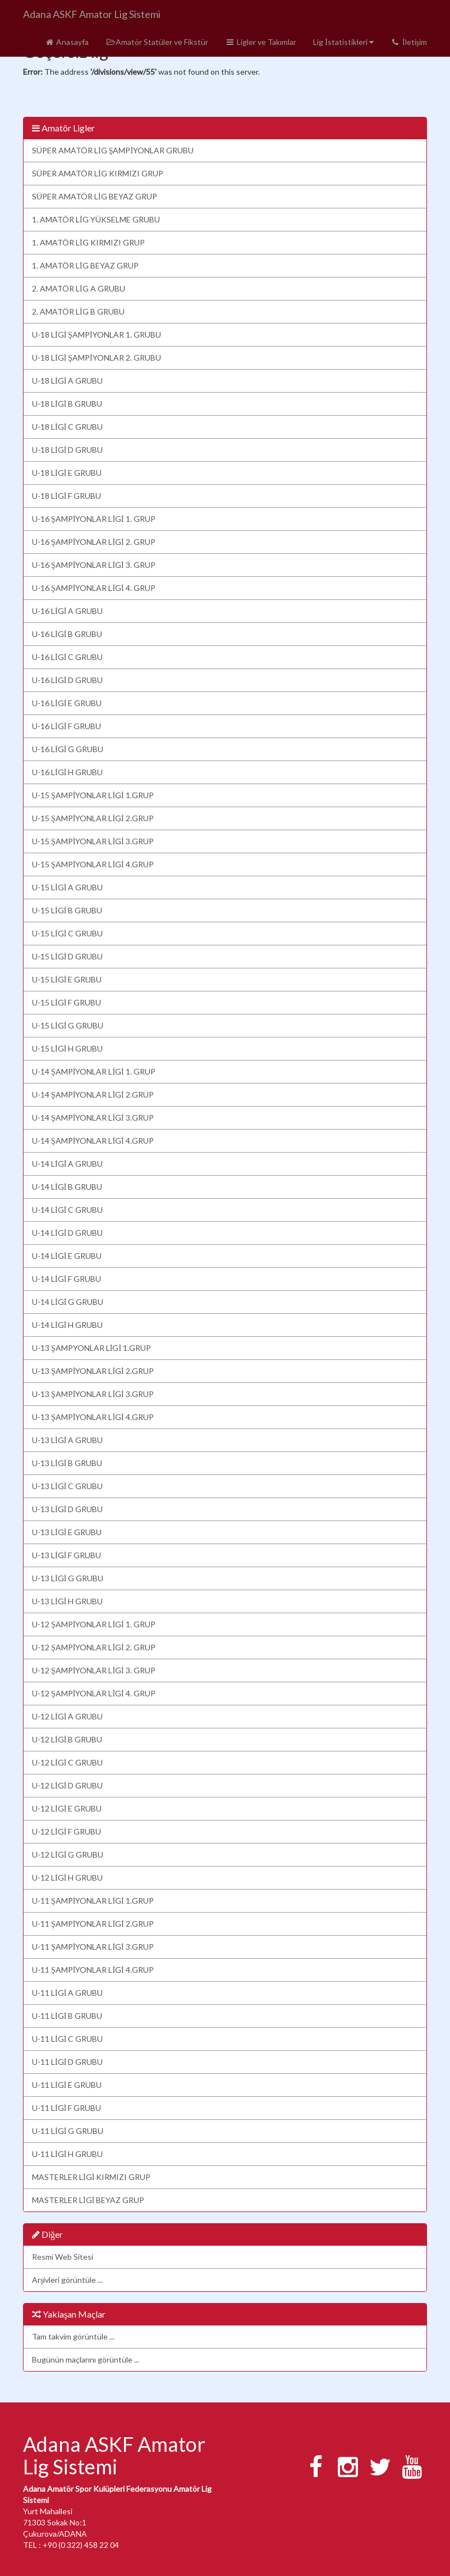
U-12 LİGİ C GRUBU (67, 1762)
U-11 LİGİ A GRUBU (67, 1992)
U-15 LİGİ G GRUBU (67, 1025)
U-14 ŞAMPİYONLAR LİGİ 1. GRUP (93, 1071)
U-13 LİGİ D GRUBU (67, 1509)
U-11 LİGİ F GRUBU (66, 2108)
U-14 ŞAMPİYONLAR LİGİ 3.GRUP (93, 1117)
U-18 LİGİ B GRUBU (67, 403)
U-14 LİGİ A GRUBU (67, 1163)
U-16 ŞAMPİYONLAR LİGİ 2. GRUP (93, 542)
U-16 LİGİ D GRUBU (67, 680)
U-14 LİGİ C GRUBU (67, 1209)
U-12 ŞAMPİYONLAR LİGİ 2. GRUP (93, 1647)
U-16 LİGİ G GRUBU (67, 749)
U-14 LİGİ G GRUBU (67, 1302)
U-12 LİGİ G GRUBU (67, 1854)
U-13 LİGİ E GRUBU (67, 1532)
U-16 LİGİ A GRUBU (67, 611)
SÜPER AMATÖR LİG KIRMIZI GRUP (97, 173)
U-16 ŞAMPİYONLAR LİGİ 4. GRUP (93, 588)
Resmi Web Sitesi (62, 2256)
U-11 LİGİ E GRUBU (67, 2085)
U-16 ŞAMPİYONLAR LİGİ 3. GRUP (93, 565)
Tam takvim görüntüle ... (73, 2336)
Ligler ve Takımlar (260, 42)
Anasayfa (66, 42)
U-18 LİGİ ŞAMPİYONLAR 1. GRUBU (96, 334)
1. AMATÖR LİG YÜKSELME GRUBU (96, 219)
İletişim (409, 42)
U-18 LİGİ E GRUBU (67, 472)
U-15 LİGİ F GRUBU (66, 1002)
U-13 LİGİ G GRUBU (67, 1578)
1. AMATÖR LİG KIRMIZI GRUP (88, 242)
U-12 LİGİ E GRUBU (67, 1808)
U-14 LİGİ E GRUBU (67, 1255)
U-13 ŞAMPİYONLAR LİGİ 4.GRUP (93, 1417)
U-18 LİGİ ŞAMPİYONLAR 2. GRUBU (96, 357)
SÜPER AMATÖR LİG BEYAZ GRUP (94, 196)
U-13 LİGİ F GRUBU (66, 1555)
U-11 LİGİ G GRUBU (67, 2131)
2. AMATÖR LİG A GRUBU (78, 288)
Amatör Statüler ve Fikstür (156, 42)
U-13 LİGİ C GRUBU (67, 1486)
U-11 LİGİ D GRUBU (67, 2062)
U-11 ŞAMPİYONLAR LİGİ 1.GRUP (93, 1900)
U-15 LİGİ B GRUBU (67, 910)
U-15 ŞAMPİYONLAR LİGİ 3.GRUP (93, 841)
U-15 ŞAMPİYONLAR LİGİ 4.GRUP (93, 864)
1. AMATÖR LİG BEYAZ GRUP (85, 265)
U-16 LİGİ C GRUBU (67, 657)
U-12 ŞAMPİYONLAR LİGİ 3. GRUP (93, 1670)
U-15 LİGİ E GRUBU (67, 979)
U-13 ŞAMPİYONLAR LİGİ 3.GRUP (93, 1394)
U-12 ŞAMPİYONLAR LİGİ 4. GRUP (93, 1693)
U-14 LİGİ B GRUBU (67, 1186)
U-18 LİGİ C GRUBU (67, 426)
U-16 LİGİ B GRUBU (67, 634)
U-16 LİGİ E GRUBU (67, 703)
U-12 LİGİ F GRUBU (66, 1831)
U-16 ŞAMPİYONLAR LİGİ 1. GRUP (93, 519)
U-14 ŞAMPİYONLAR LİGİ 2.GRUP (93, 1094)
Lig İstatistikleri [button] (343, 42)
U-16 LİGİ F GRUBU (66, 726)
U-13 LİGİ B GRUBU (67, 1463)
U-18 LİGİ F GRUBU (66, 495)
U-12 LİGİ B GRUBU (67, 1739)
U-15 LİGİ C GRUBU (67, 933)
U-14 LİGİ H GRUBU (67, 1325)
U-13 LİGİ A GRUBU (67, 1440)
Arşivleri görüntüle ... (67, 2279)
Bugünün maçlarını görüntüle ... (85, 2359)
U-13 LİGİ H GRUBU (67, 1601)
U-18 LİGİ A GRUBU (67, 380)
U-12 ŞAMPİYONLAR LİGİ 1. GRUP (93, 1624)
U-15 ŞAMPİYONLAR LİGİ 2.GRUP (93, 818)
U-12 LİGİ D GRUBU (67, 1785)
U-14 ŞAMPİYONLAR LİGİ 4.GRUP (93, 1140)
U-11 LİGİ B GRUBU (67, 2015)
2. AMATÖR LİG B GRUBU (78, 311)
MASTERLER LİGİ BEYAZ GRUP (88, 2200)
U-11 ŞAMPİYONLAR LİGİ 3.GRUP (93, 1946)
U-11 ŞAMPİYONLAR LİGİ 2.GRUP (93, 1923)
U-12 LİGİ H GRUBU (67, 1877)
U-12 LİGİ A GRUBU (67, 1716)
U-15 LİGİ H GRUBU (67, 1048)
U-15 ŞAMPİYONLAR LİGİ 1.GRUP (93, 795)
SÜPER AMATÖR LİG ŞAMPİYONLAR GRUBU (113, 150)
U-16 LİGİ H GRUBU (67, 772)
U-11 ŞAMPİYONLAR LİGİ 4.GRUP (93, 1969)
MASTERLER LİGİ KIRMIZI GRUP (91, 2177)
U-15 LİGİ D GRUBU (67, 956)
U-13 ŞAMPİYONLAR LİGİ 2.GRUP (93, 1371)
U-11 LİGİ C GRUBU (67, 2038)
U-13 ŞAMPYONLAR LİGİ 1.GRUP (91, 1348)
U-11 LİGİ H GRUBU (67, 2154)
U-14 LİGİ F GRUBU (66, 1279)
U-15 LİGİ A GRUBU (67, 887)
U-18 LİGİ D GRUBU (67, 449)
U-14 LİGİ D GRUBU (67, 1232)
